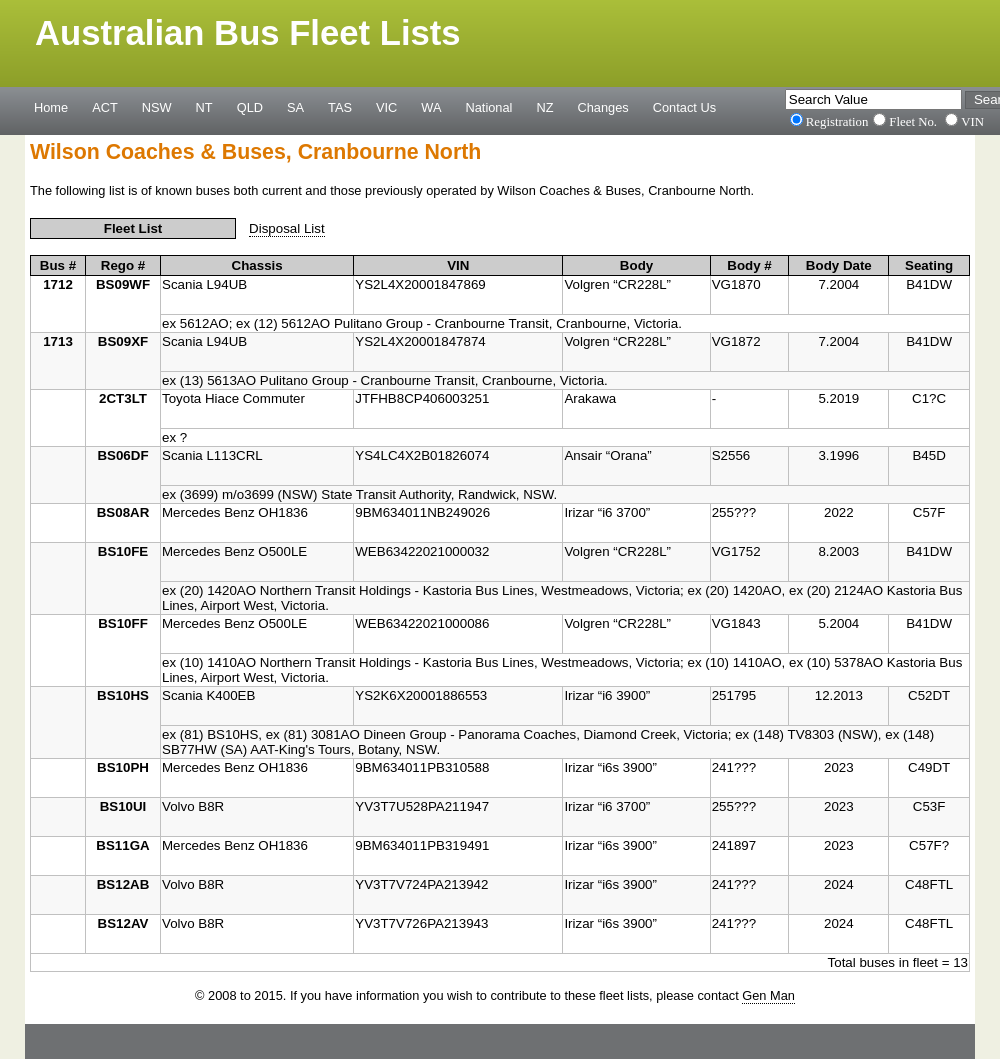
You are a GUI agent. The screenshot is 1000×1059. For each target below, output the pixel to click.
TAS (340, 107)
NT (204, 107)
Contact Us (684, 107)
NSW (157, 107)
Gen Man (768, 995)
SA (295, 107)
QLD (250, 107)
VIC (386, 107)
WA (431, 107)
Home (51, 107)
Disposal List (287, 228)
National (489, 107)
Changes (603, 107)
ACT (105, 107)
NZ (544, 107)
